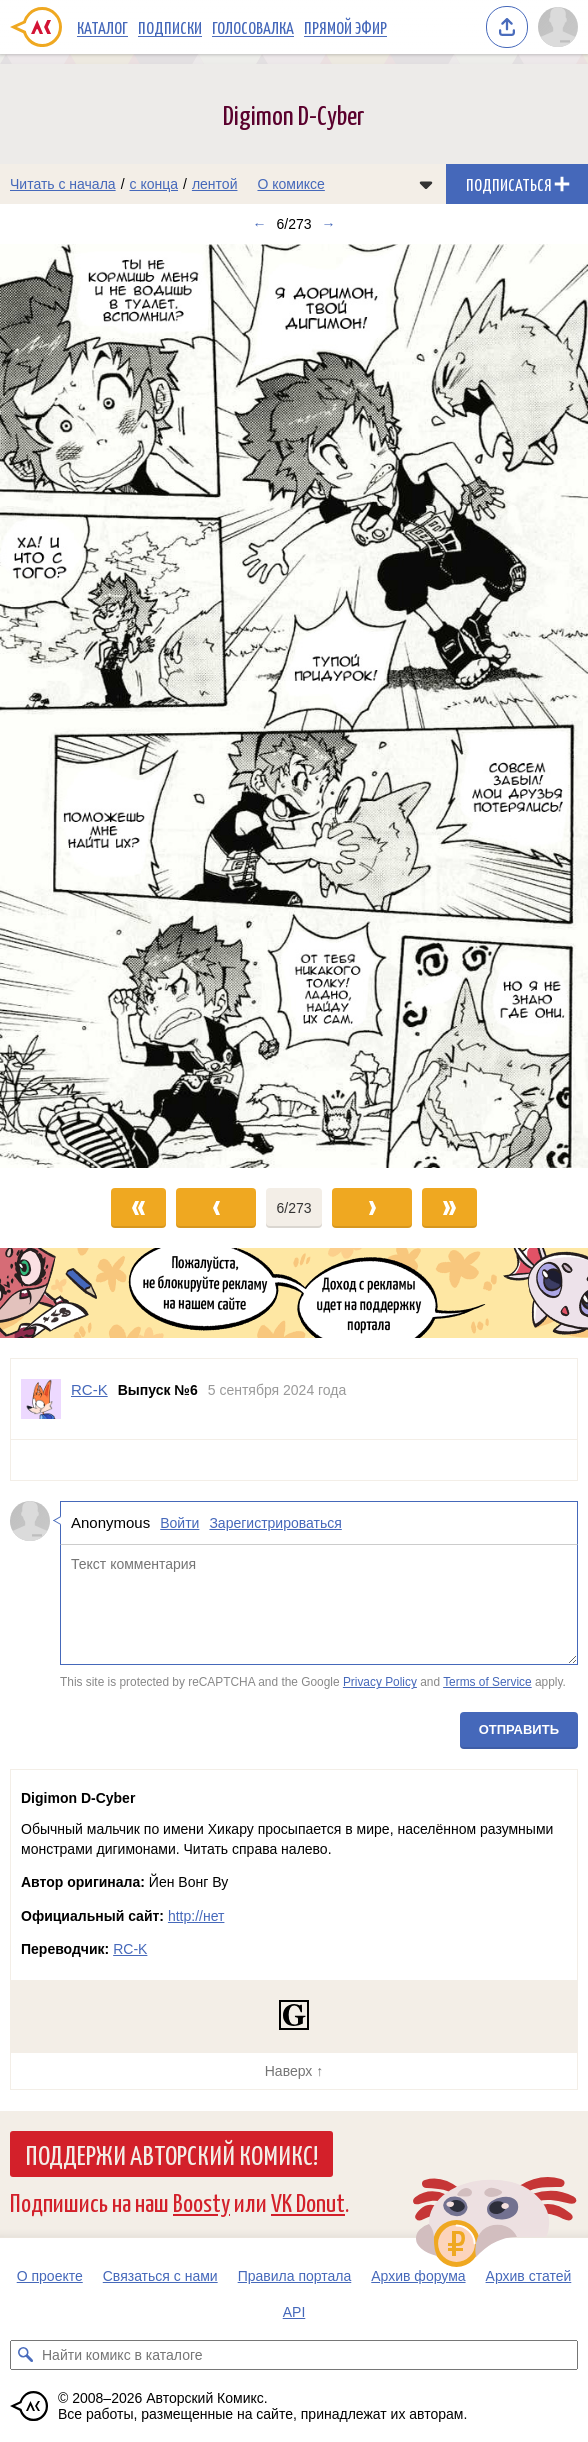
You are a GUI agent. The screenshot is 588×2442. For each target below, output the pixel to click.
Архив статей (529, 2276)
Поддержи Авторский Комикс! (171, 2154)
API (294, 2312)
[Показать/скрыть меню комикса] (426, 184)
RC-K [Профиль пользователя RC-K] (89, 1389)
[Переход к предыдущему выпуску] (73, 706)
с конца (154, 184)
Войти (179, 1523)
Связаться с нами (160, 2276)
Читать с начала (63, 184)
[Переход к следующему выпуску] (294, 706)
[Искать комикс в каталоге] (25, 2355)
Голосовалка (253, 27)
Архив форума (418, 2276)
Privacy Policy (380, 1682)
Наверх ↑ (294, 2071)
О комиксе (290, 184)
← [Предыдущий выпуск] (259, 224)
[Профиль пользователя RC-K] (41, 1399)
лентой (215, 184)
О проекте (50, 2276)
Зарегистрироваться (275, 1523)
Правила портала (295, 2276)
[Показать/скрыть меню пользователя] (558, 27)
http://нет (196, 1916)
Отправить (519, 1729)
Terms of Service (487, 1682)
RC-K (130, 1949)
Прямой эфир (345, 27)
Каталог (102, 27)
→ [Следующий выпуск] (329, 224)
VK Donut (308, 2201)
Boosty (201, 2201)
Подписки (170, 27)
